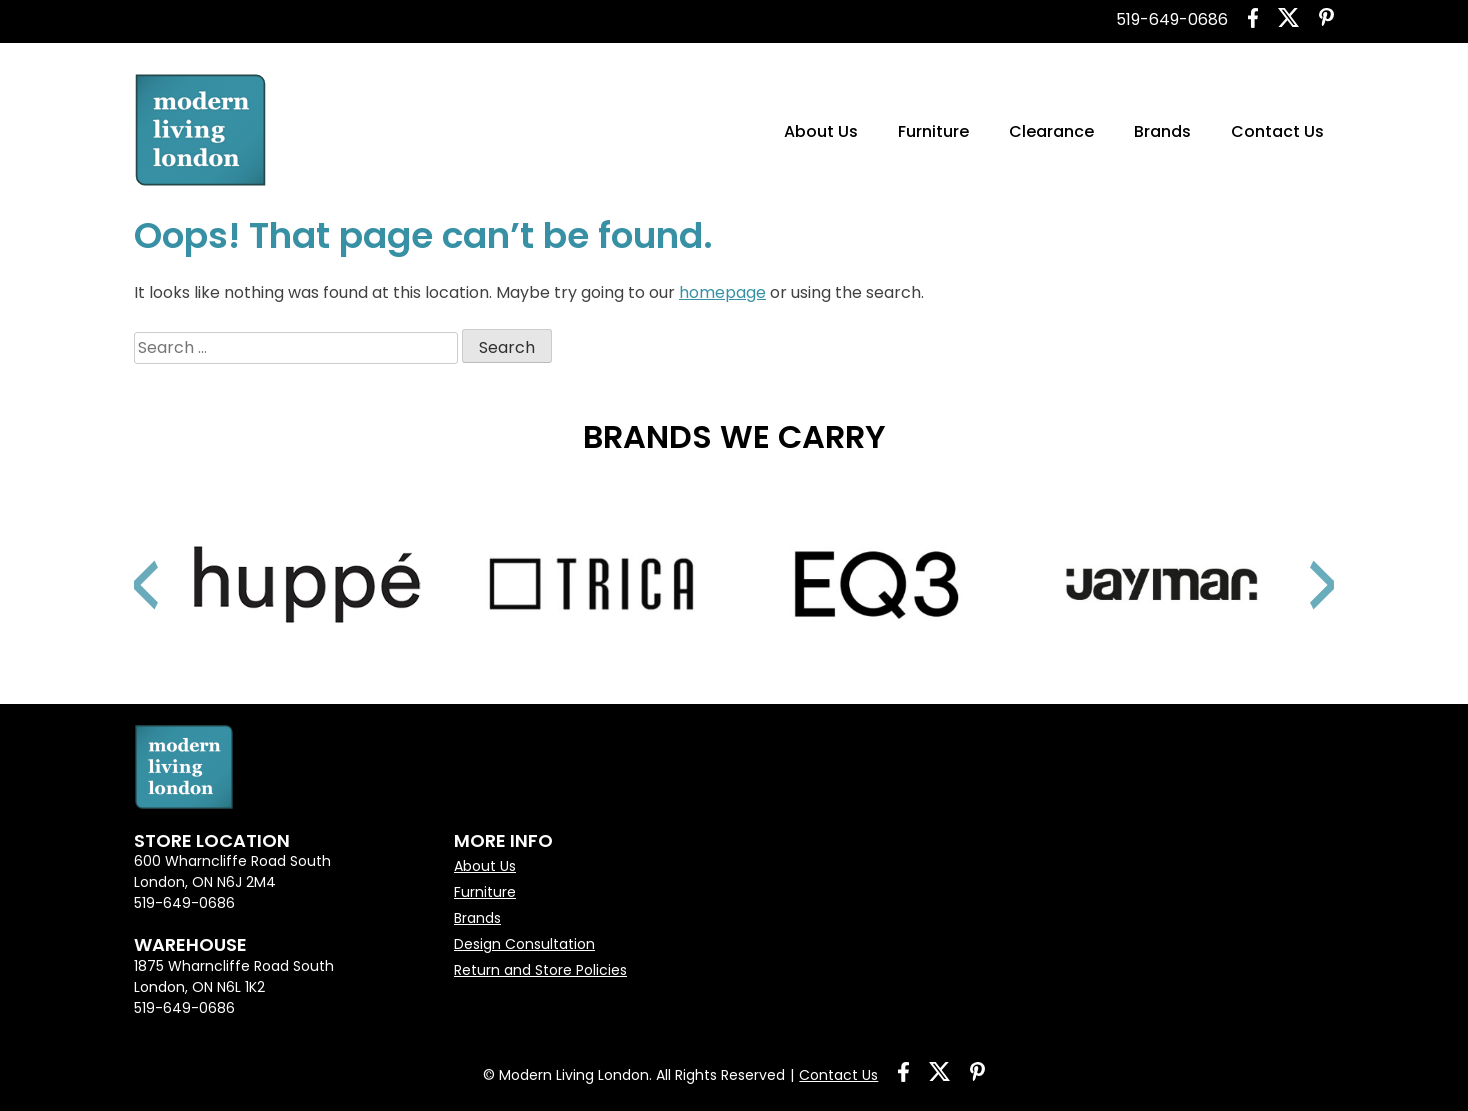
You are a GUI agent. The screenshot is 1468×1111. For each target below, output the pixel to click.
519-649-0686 (1172, 19)
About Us (821, 131)
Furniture (933, 131)
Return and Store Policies (540, 970)
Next (1299, 560)
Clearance (1051, 131)
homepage (722, 292)
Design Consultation (524, 944)
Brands (1162, 131)
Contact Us (1277, 131)
